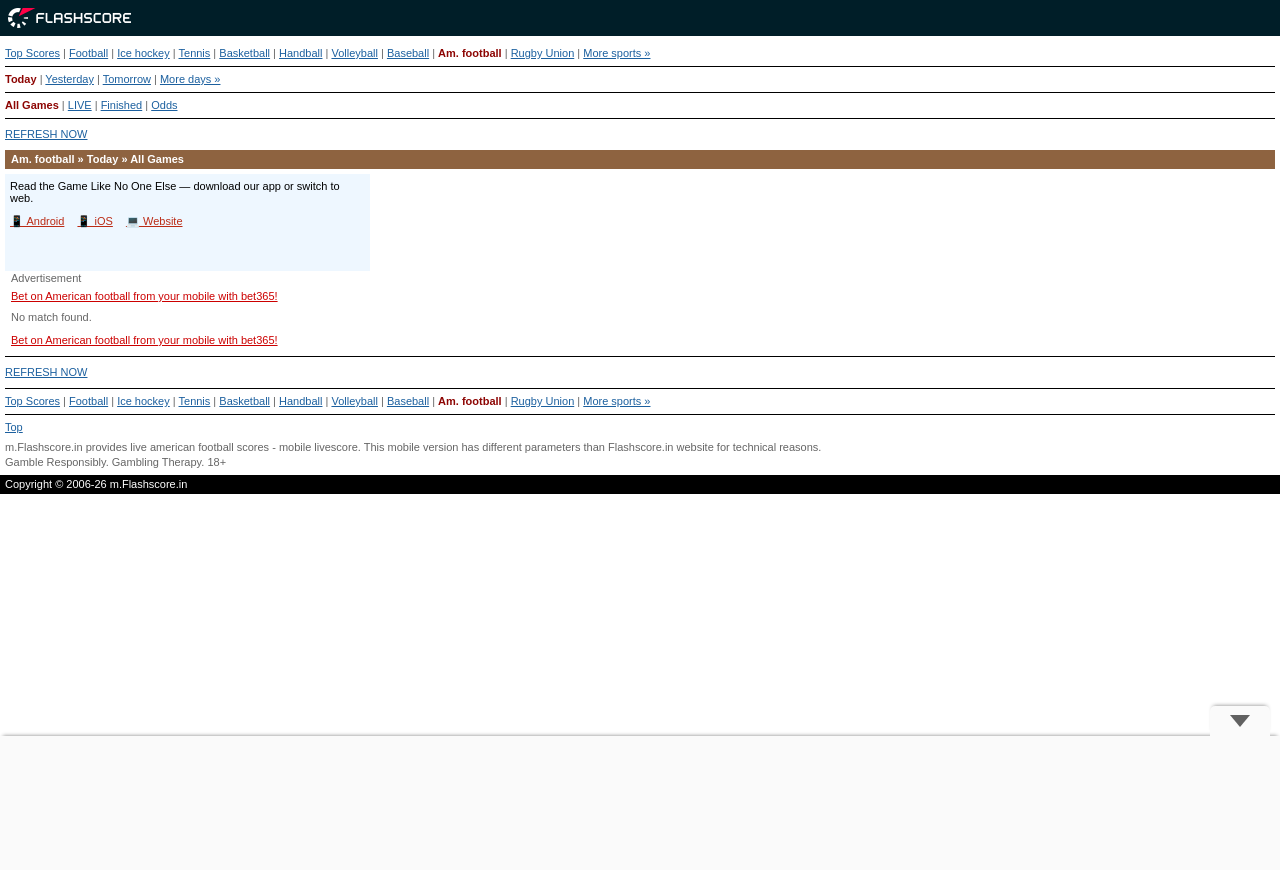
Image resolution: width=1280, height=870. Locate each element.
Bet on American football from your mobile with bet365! (144, 296)
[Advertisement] (640, 803)
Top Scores (32, 53)
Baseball (408, 53)
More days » (190, 79)
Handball (300, 53)
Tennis (195, 53)
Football (88, 53)
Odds (164, 105)
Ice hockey (143, 53)
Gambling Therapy (156, 462)
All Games (32, 105)
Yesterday (69, 79)
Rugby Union (543, 53)
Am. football (470, 53)
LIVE (80, 105)
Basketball (244, 53)
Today (21, 79)
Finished (122, 105)
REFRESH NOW (46, 134)
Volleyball (354, 53)
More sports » (616, 53)
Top (14, 427)
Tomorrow (127, 79)
